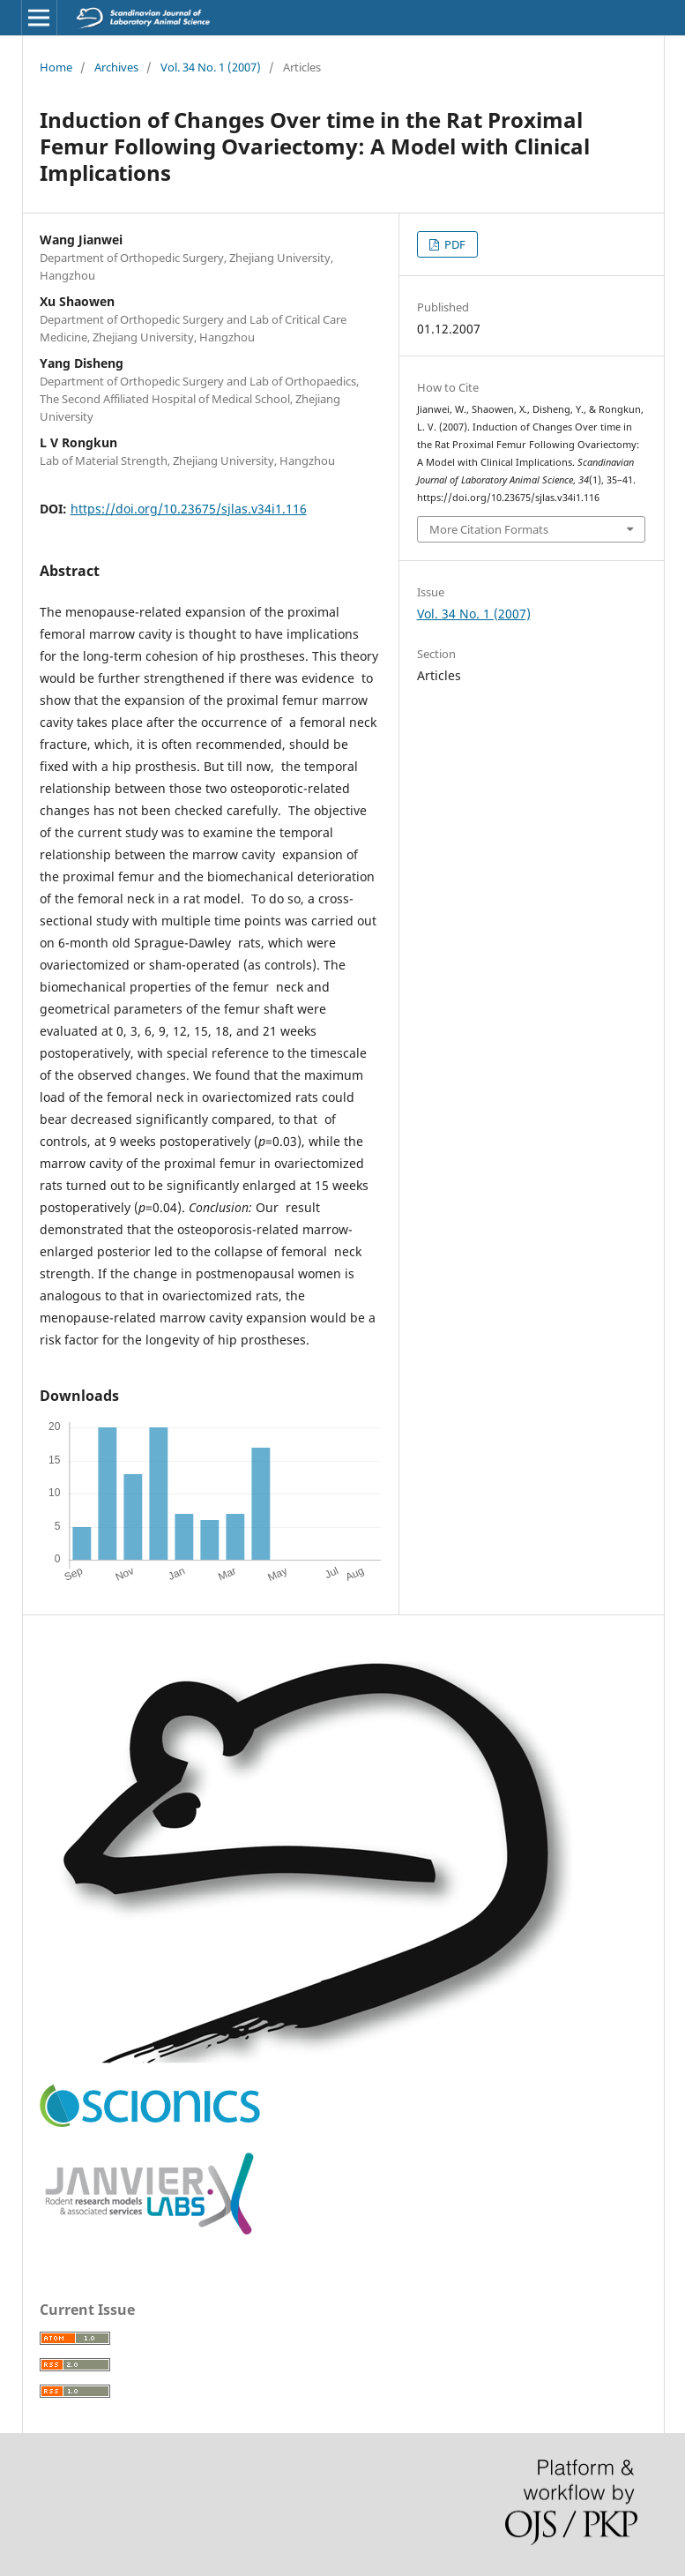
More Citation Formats (488, 529)
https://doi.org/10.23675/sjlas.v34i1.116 (189, 508)
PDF (453, 244)
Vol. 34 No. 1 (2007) (210, 67)
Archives (116, 67)
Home (56, 67)
